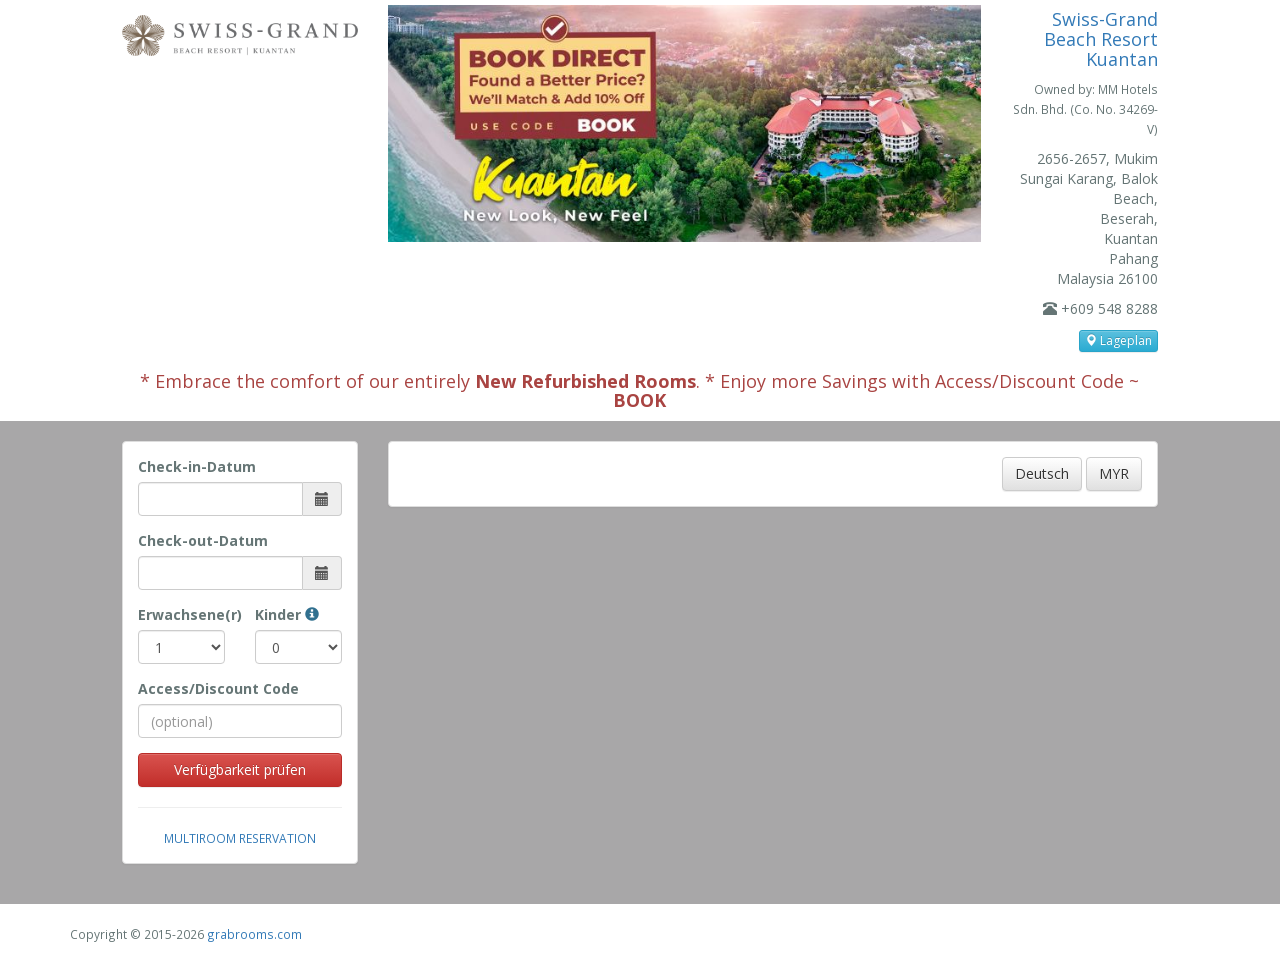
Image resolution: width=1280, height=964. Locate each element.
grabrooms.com (254, 934)
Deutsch (1042, 473)
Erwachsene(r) (181, 614)
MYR (1114, 473)
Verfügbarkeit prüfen (240, 769)
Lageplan (1118, 340)
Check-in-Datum (197, 466)
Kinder (287, 614)
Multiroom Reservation (240, 838)
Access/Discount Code (218, 688)
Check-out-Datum (203, 540)
